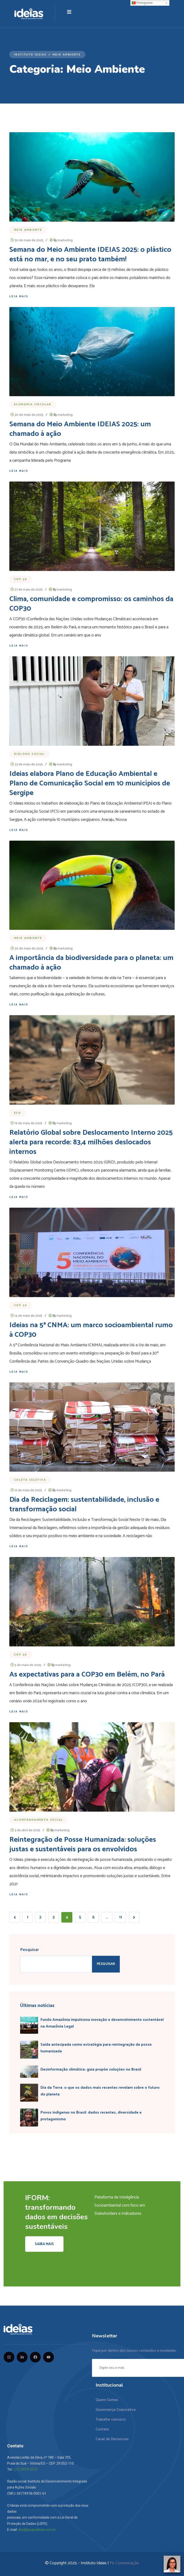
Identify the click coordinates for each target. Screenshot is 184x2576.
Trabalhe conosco (111, 2419)
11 (120, 1917)
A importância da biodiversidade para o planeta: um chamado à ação (91, 962)
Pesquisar (29, 1949)
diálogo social (29, 754)
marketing (65, 240)
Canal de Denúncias (112, 2439)
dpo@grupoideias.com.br (37, 2530)
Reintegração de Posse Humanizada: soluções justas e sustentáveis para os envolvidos (82, 1844)
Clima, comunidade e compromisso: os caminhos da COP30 (91, 603)
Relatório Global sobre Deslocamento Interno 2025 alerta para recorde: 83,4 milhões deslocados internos (91, 1142)
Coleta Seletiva (30, 1480)
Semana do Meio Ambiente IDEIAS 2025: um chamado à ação (80, 429)
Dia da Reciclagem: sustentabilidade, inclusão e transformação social (84, 1504)
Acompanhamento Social (38, 1820)
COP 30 (20, 579)
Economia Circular (33, 404)
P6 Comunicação (124, 2563)
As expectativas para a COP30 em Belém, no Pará (87, 1674)
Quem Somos (107, 2400)
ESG (17, 1113)
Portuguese (142, 3)
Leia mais (18, 296)
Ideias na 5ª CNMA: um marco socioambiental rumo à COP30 (91, 1330)
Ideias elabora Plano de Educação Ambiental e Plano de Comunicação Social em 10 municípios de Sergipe (89, 783)
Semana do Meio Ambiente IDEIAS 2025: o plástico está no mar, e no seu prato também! (90, 254)
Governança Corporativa (116, 2409)
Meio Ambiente (28, 230)
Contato (102, 2429)
